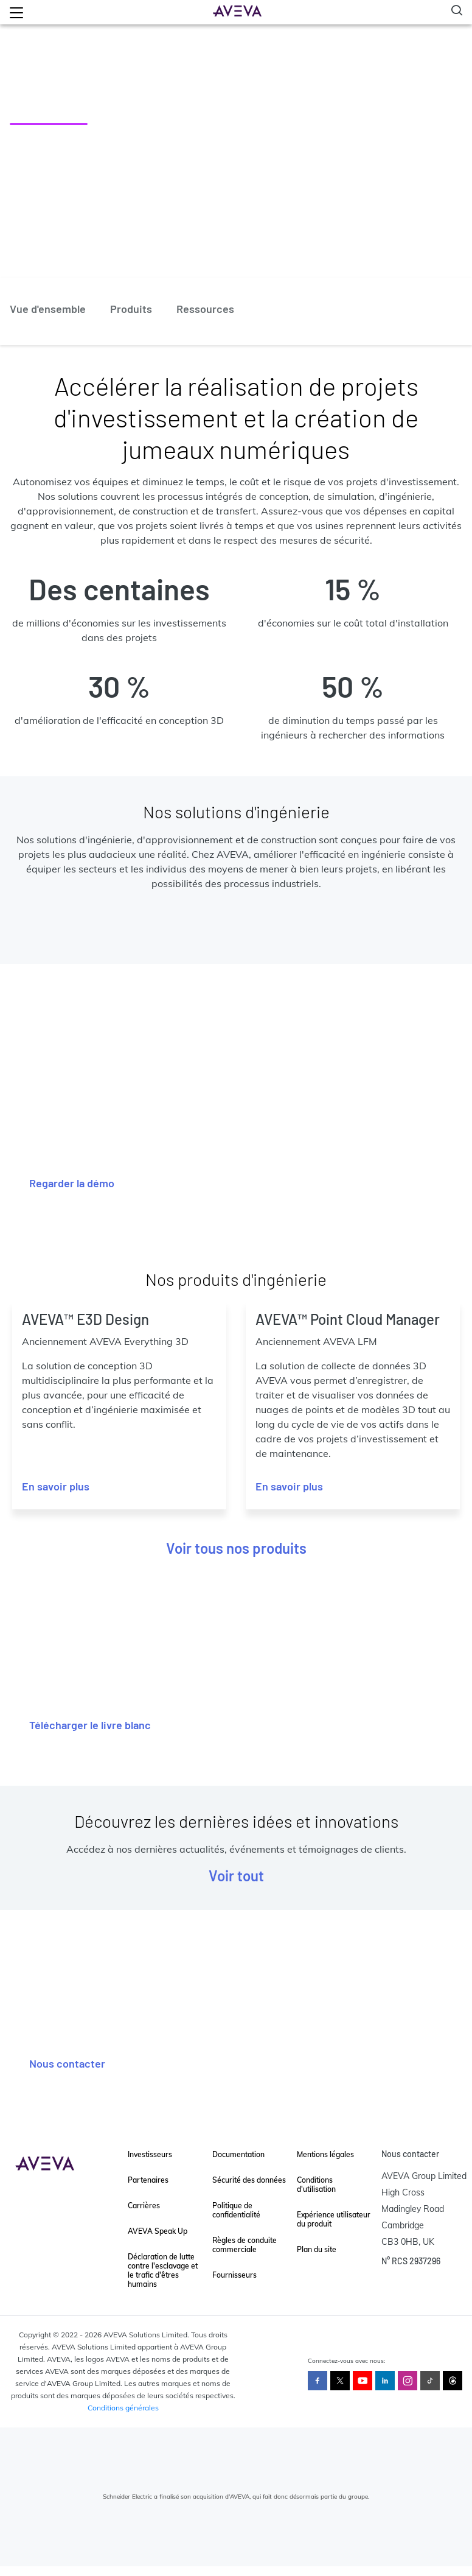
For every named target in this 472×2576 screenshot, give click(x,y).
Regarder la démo (71, 1183)
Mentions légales (325, 2154)
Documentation (238, 2154)
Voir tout (236, 1875)
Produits (131, 308)
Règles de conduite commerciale (244, 2245)
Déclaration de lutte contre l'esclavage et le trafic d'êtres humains (163, 2270)
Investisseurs (150, 2154)
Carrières (144, 2205)
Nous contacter (67, 2063)
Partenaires (148, 2180)
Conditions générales (123, 2407)
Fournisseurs (234, 2274)
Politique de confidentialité (236, 2210)
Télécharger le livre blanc (90, 1725)
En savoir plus (55, 1486)
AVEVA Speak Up (157, 2231)
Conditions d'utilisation (316, 2184)
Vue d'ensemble (48, 308)
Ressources (205, 308)
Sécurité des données (249, 2180)
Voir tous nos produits (236, 1548)
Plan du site (316, 2249)
